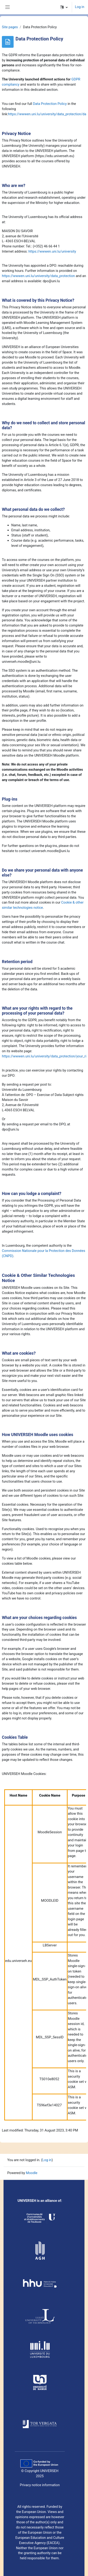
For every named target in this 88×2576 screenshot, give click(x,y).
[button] (64, 7)
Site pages (10, 27)
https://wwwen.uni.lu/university (52, 251)
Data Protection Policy (50, 104)
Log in (79, 7)
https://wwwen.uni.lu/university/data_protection (38, 276)
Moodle (31, 2173)
